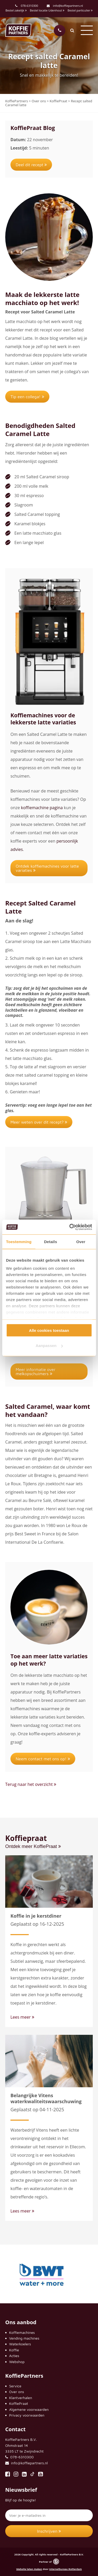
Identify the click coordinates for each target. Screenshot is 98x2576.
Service (15, 2386)
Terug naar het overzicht (30, 1784)
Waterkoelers (20, 2344)
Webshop (17, 2361)
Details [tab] (50, 1241)
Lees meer (22, 2017)
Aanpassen (49, 1345)
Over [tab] (80, 1241)
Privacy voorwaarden (26, 2415)
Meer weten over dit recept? (38, 1122)
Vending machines (24, 2338)
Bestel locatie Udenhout (47, 10)
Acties (14, 2355)
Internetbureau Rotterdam (65, 2569)
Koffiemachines (22, 2332)
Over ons (16, 2391)
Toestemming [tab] (19, 1241)
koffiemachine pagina (41, 807)
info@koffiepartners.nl (65, 6)
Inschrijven (49, 2531)
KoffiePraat (18, 2403)
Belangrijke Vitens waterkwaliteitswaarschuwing (46, 2098)
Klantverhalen (20, 2397)
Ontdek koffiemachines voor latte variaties (47, 868)
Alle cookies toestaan (49, 1330)
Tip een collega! (27, 396)
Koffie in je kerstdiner (35, 1916)
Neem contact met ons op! (43, 1758)
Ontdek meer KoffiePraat (33, 1846)
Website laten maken (29, 2569)
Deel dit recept (31, 164)
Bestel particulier (80, 10)
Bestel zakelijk (15, 10)
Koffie (14, 2350)
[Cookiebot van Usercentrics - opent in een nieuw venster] (70, 1227)
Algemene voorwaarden (29, 2409)
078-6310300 (29, 6)
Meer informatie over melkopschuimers (35, 1371)
